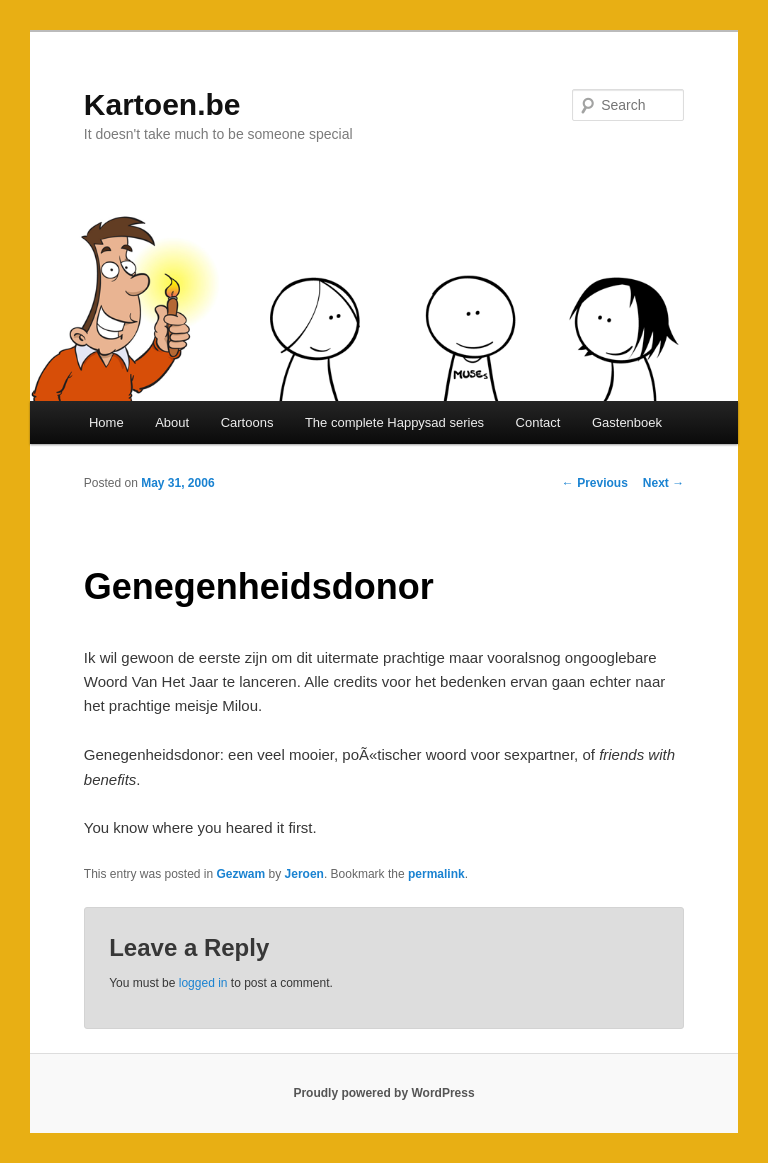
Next (663, 483)
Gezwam (241, 874)
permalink (436, 874)
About (172, 422)
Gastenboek (627, 422)
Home (106, 422)
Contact (538, 422)
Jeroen (304, 874)
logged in (203, 983)
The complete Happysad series (394, 422)
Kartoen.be (162, 104)
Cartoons (247, 422)
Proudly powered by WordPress (383, 1093)
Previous (595, 483)
